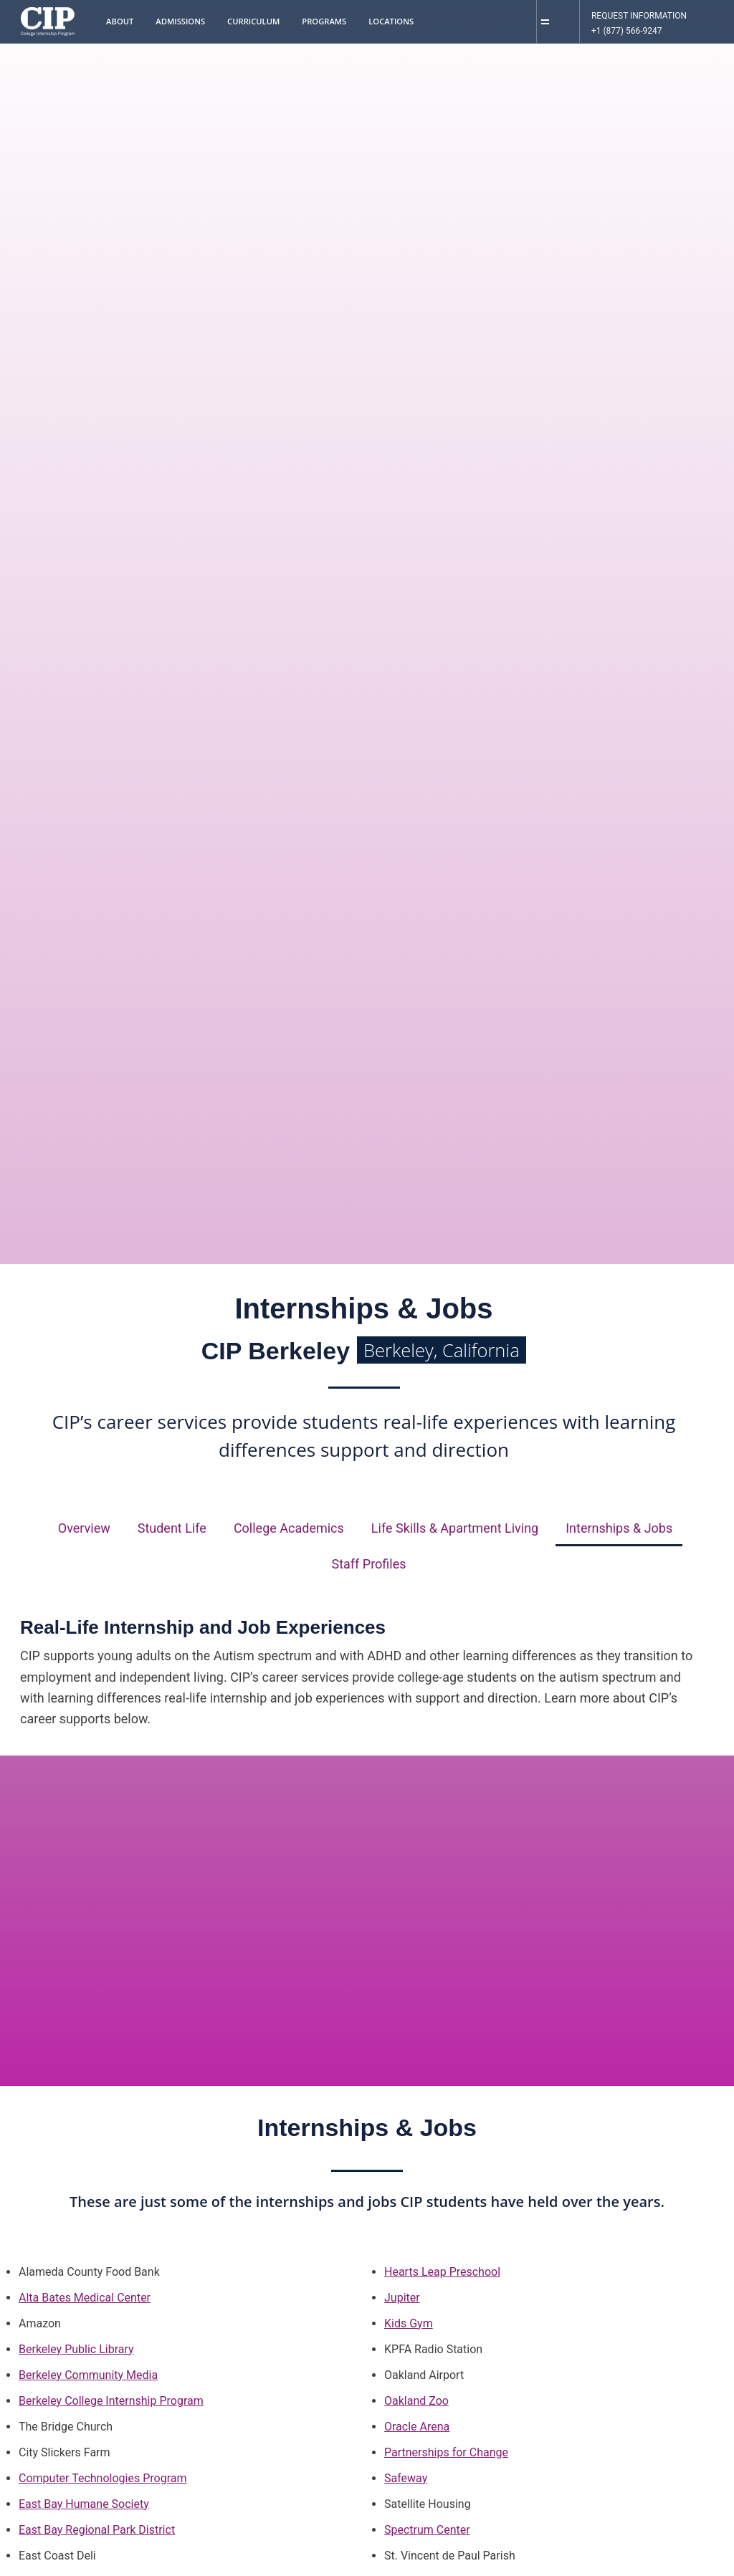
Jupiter (402, 2297)
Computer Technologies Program (103, 2478)
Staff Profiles (368, 1563)
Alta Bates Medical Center (85, 2297)
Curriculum (253, 21)
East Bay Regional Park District (97, 2530)
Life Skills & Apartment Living (454, 1528)
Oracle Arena (416, 2426)
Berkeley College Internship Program (111, 2401)
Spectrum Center (427, 2530)
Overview (84, 1528)
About (119, 21)
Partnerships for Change (446, 2452)
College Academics (289, 1528)
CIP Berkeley (363, 1350)
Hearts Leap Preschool (442, 2272)
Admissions (180, 21)
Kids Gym (408, 2323)
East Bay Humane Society (84, 2504)
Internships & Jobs (619, 1528)
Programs (324, 21)
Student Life (172, 1528)
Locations (391, 21)
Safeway (405, 2478)
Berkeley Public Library (76, 2349)
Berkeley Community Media (88, 2375)
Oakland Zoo (416, 2401)
